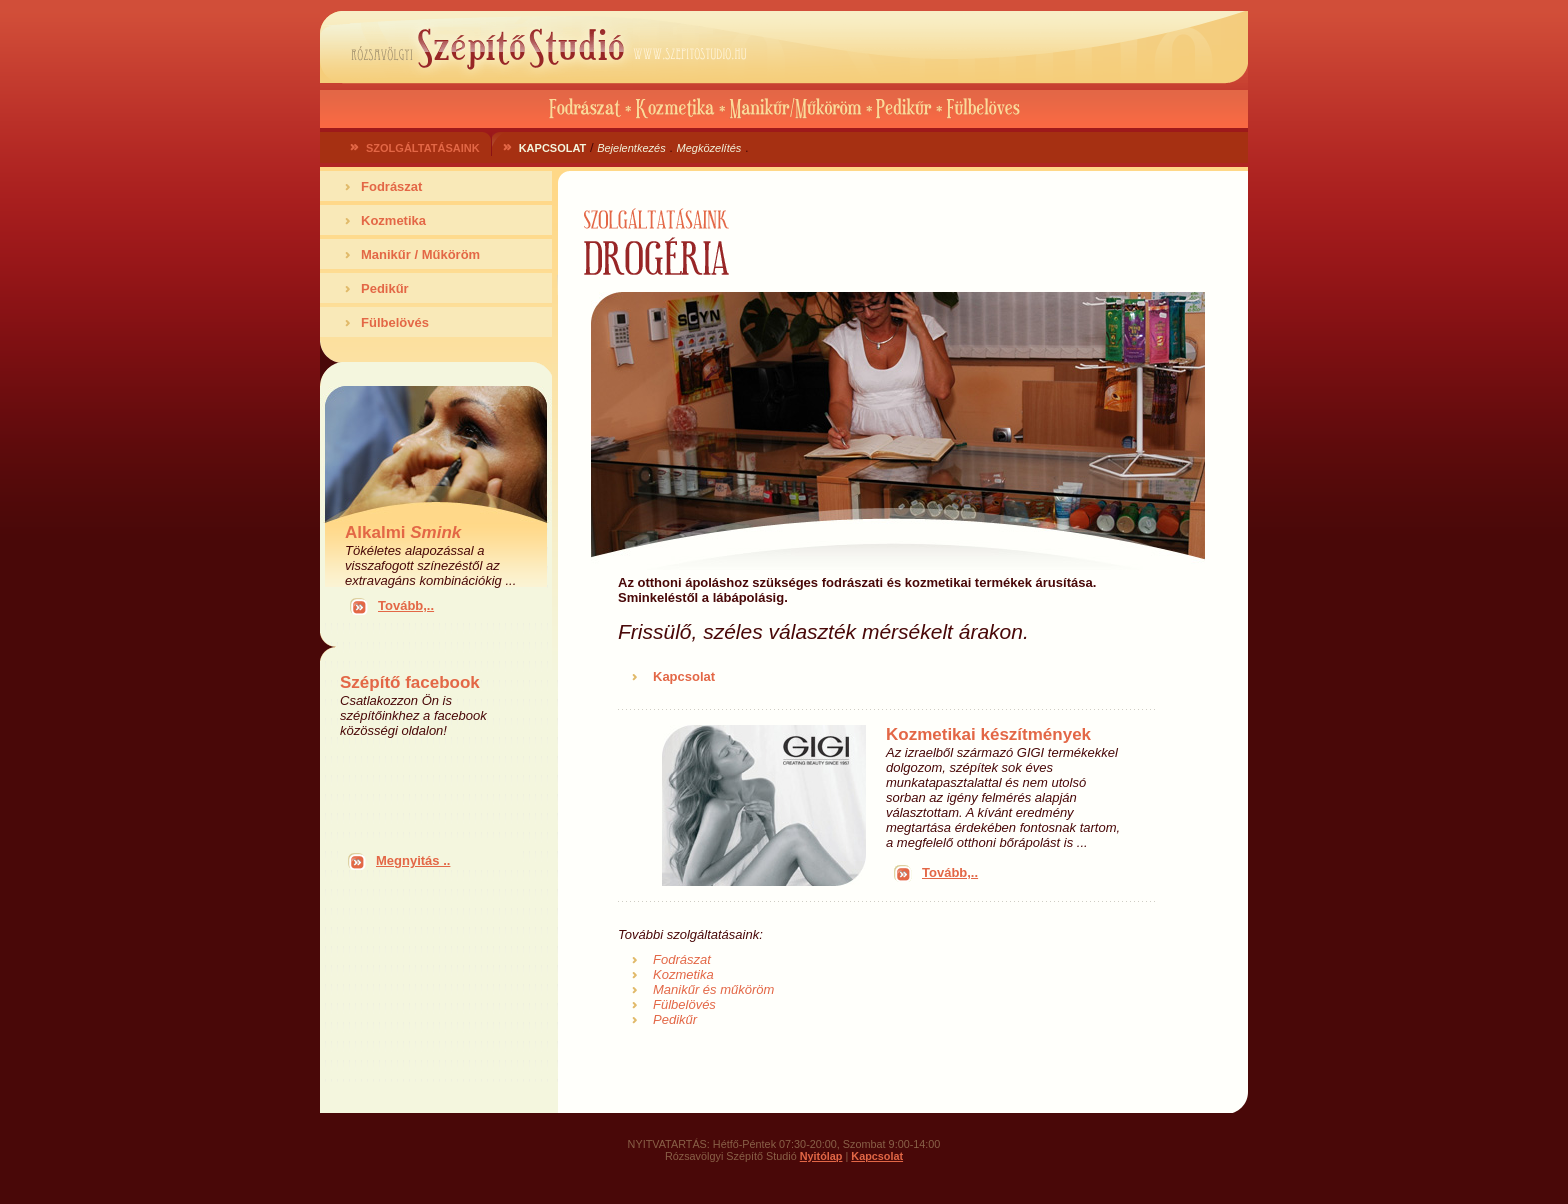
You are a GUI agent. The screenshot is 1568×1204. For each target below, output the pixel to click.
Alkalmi (403, 532)
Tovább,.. (406, 605)
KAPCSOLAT (553, 148)
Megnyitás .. (413, 860)
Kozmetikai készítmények (988, 734)
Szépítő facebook (410, 682)
